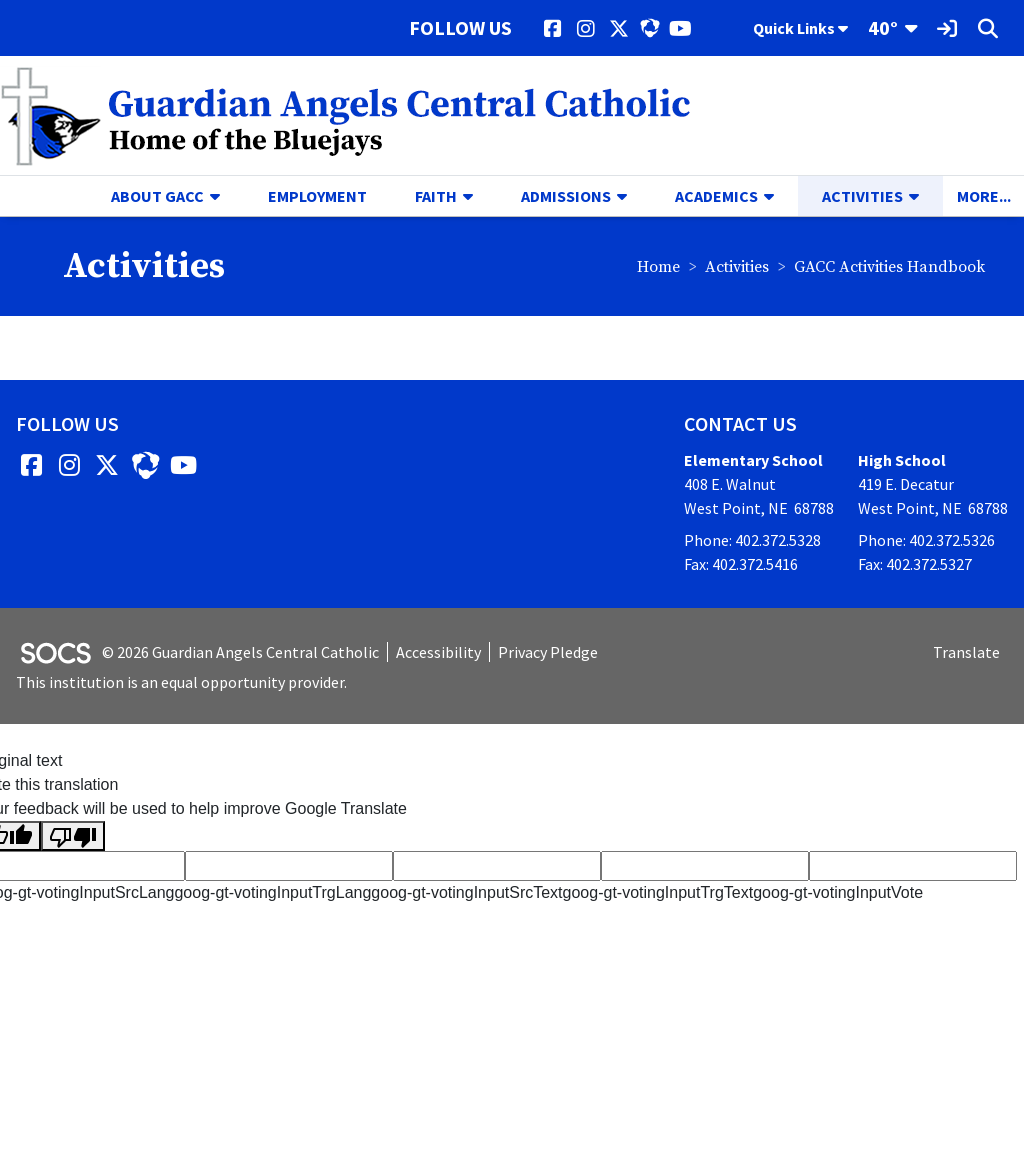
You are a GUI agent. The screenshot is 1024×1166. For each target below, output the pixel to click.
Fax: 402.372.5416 (741, 564)
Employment (317, 196)
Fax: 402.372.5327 (915, 564)
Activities (737, 267)
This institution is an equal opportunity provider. (181, 682)
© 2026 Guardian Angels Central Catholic (240, 652)
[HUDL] (649, 28)
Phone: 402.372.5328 (752, 540)
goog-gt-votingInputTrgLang (272, 892)
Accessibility (438, 652)
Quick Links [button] (800, 28)
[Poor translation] (73, 836)
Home (658, 267)
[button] (223, 196)
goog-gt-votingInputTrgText (658, 892)
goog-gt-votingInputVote (838, 892)
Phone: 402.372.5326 (926, 540)
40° (883, 27)
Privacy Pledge (548, 652)
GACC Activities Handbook (889, 267)
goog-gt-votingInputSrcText (466, 892)
